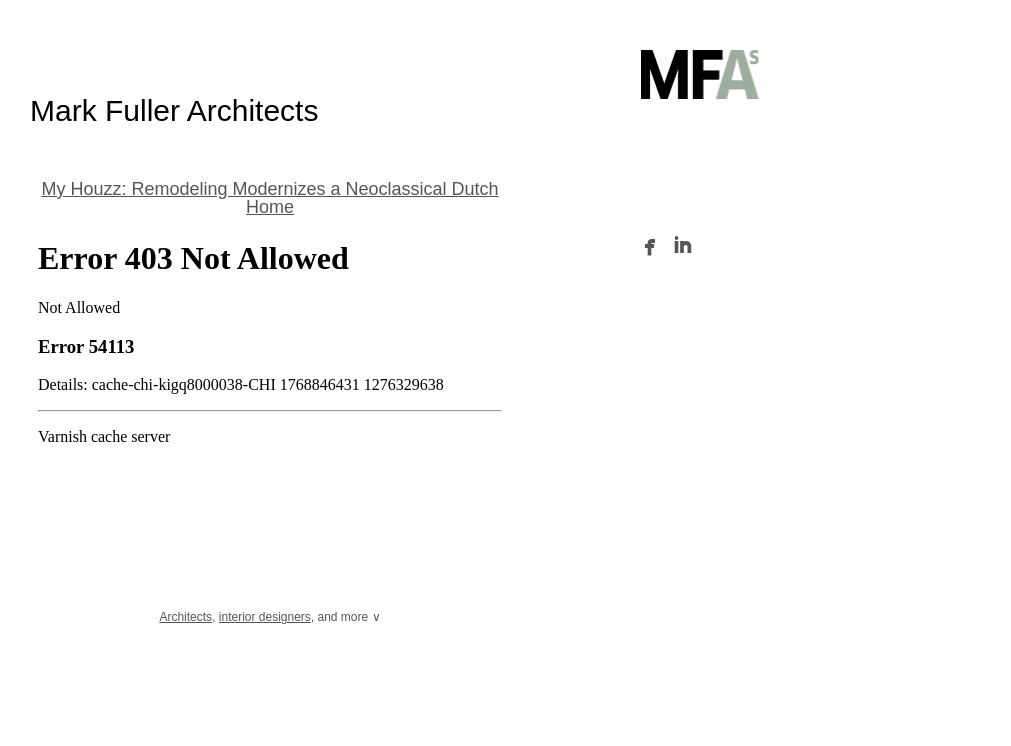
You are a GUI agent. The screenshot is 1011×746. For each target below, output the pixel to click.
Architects (185, 617)
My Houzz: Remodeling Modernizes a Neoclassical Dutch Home (269, 198)
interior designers (265, 617)
